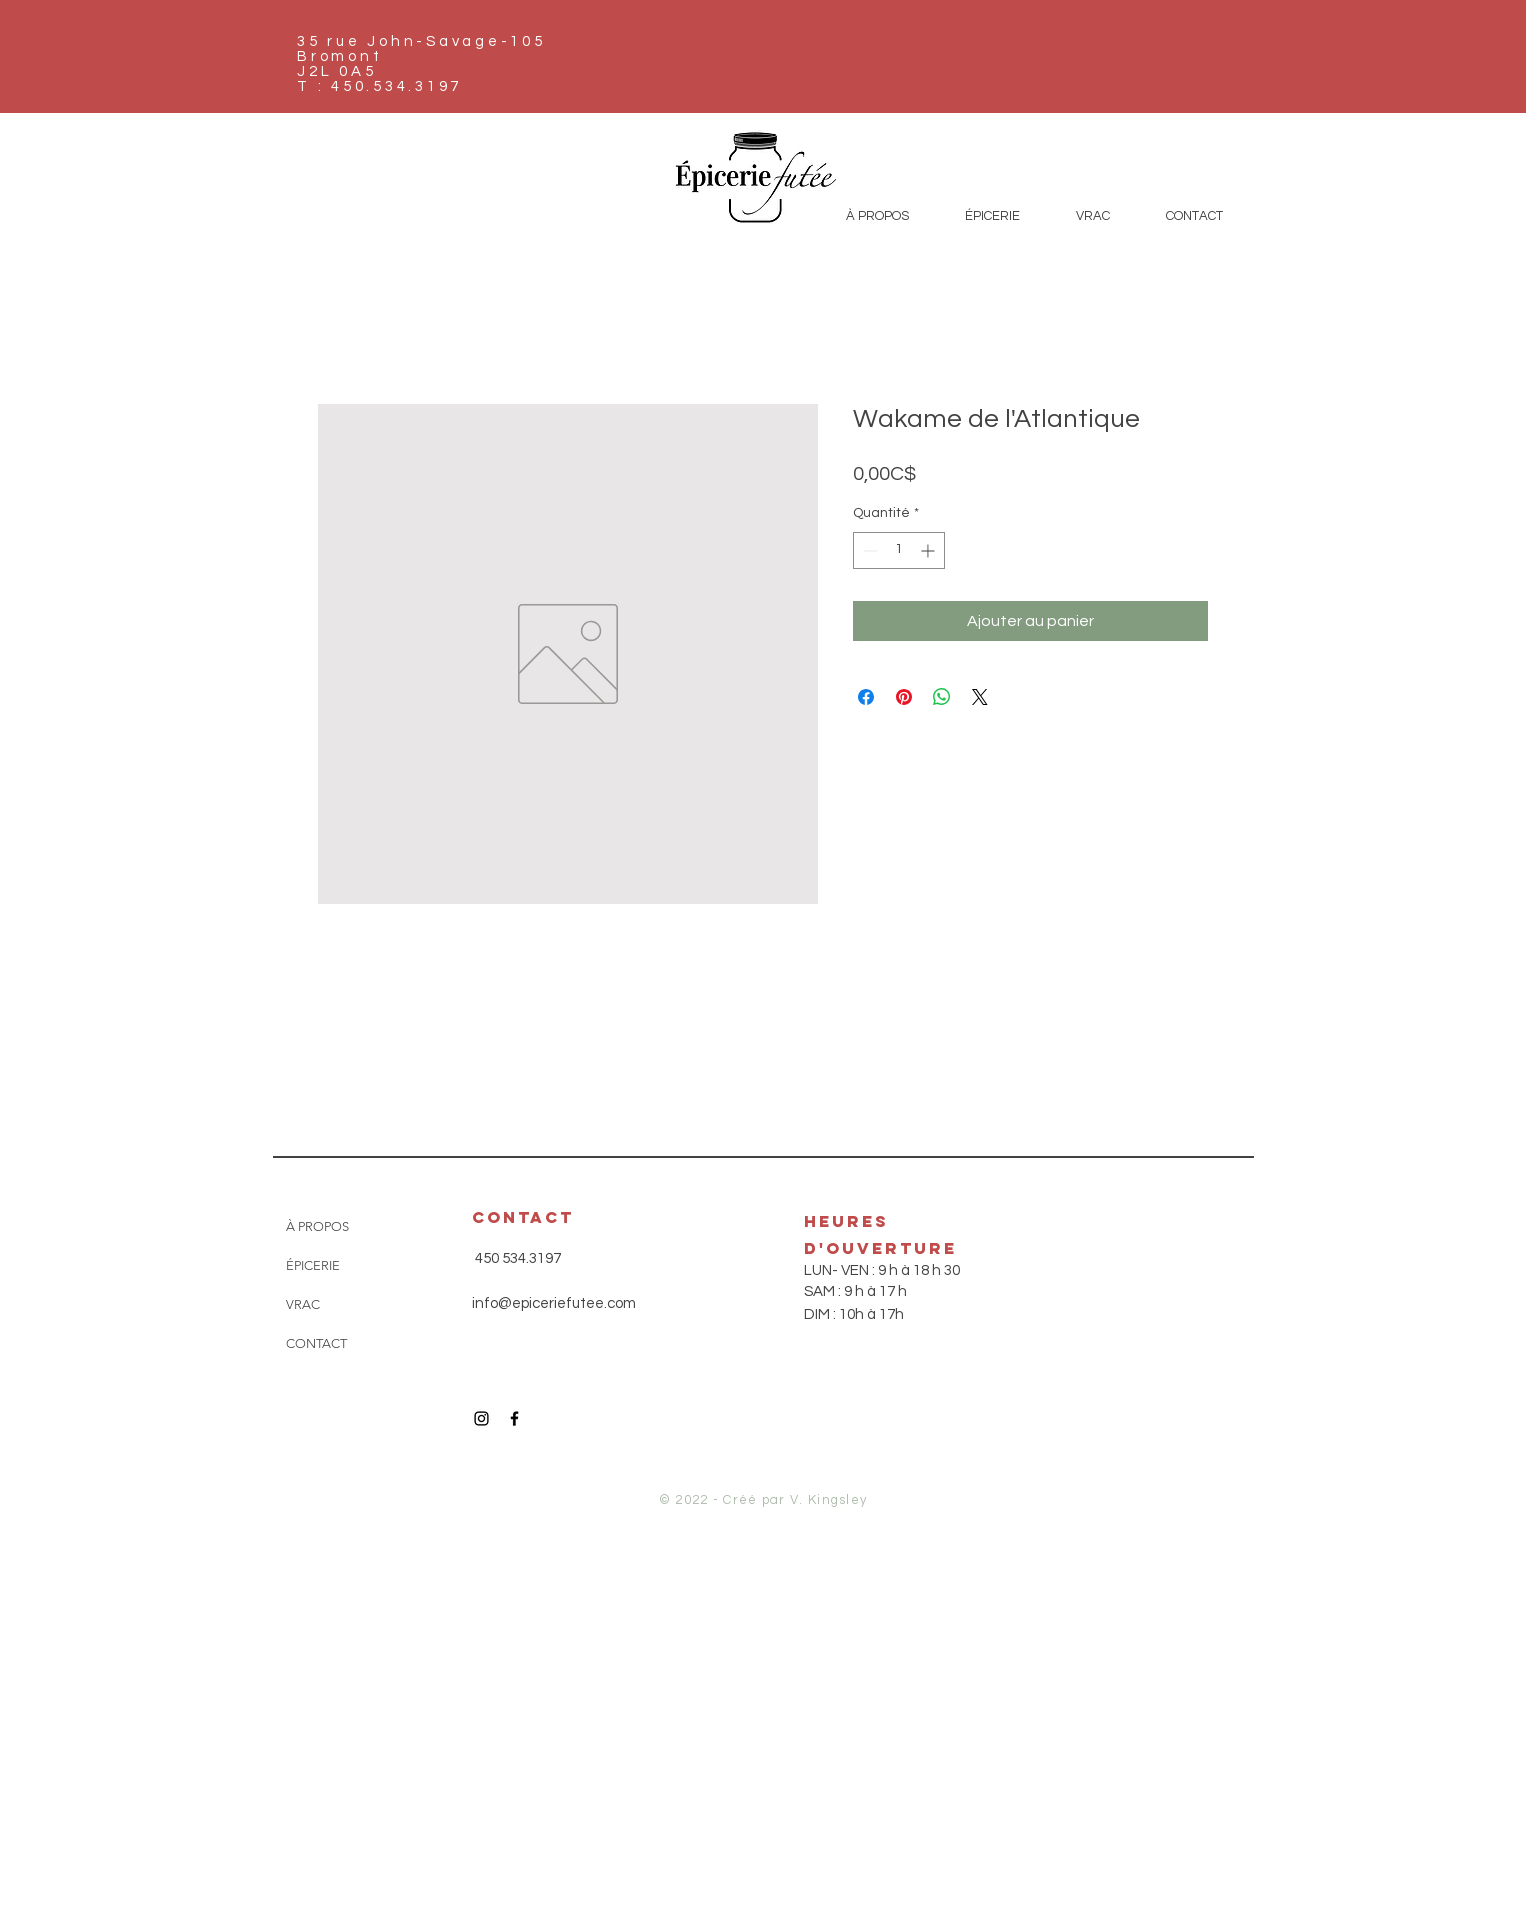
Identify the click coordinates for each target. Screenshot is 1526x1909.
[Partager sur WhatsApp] (942, 697)
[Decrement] (868, 550)
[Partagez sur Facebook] (866, 697)
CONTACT (316, 1343)
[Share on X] (980, 697)
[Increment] (929, 550)
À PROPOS (317, 1226)
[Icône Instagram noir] (481, 1418)
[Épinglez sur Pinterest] (904, 697)
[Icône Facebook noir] (514, 1418)
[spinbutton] (899, 550)
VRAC (303, 1304)
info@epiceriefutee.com (554, 1303)
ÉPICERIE (313, 1265)
